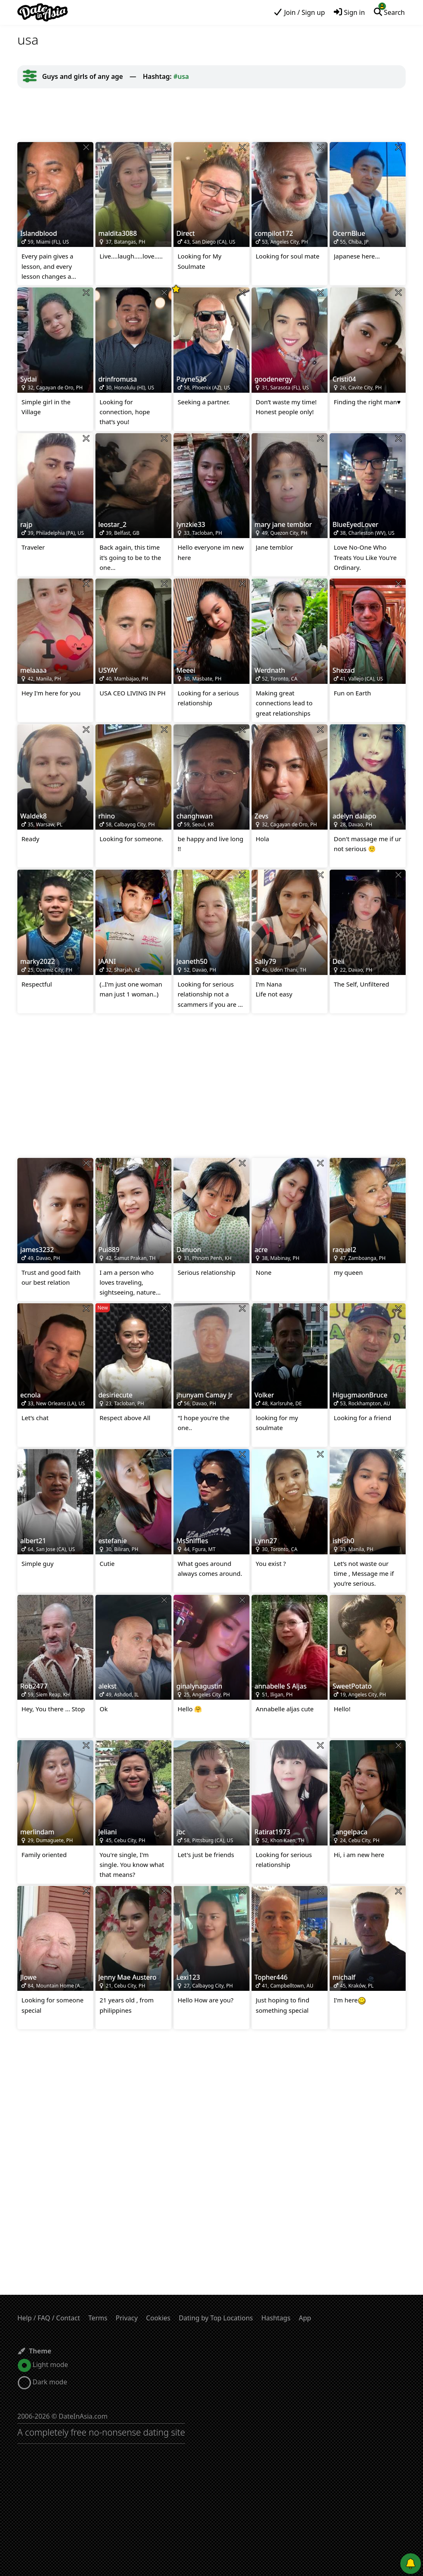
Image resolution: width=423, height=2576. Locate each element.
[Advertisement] (211, 115)
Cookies (158, 2317)
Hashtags (275, 2317)
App (305, 2317)
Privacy (127, 2317)
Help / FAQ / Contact (48, 2317)
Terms (97, 2317)
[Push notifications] (410, 2563)
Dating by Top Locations (216, 2317)
